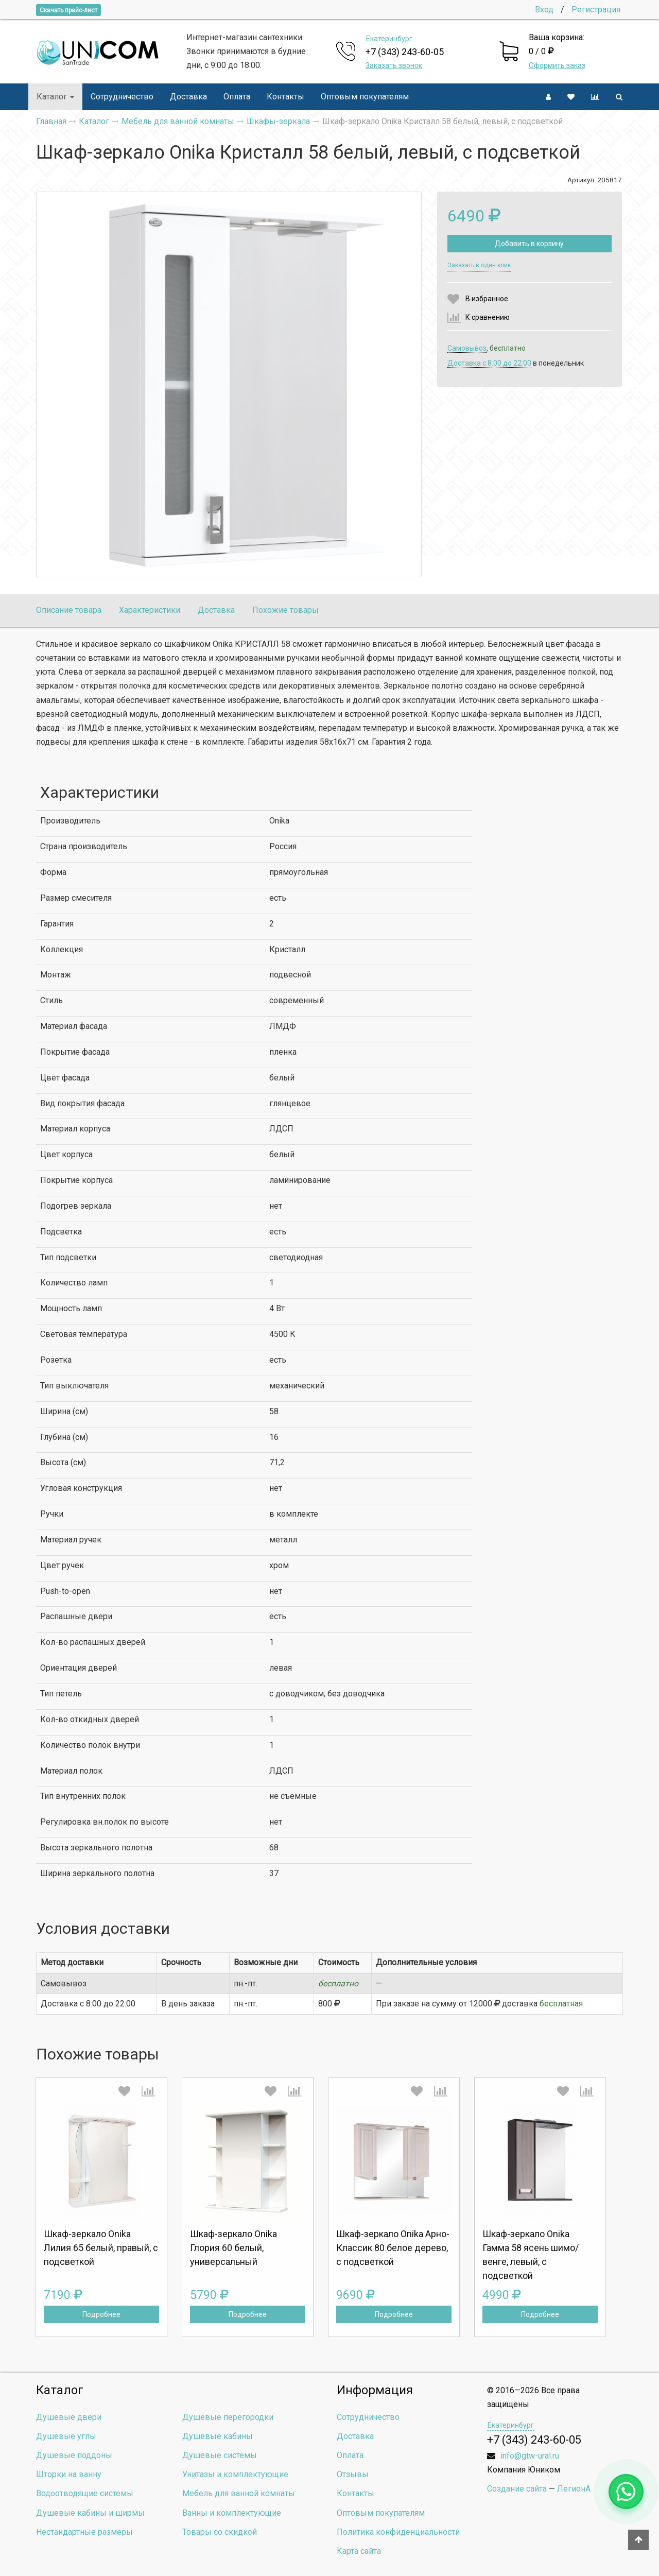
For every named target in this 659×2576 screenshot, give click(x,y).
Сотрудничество (122, 96)
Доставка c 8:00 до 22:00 (489, 363)
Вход (544, 9)
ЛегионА (574, 2489)
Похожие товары (285, 610)
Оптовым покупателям (365, 96)
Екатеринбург (389, 39)
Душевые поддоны (74, 2455)
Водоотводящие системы (84, 2493)
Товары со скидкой (219, 2532)
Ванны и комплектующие (231, 2513)
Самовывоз (467, 348)
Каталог (55, 96)
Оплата (236, 96)
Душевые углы (66, 2436)
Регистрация (595, 9)
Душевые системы (219, 2455)
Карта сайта (359, 2551)
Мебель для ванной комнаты (238, 2493)
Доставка (188, 96)
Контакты (285, 96)
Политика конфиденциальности (398, 2532)
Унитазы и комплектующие (235, 2474)
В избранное (486, 299)
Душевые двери (68, 2417)
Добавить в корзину (529, 243)
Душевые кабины (217, 2436)
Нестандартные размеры (84, 2532)
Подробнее (101, 2314)
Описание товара (68, 610)
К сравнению (487, 317)
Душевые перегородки (227, 2417)
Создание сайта (517, 2489)
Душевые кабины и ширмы (90, 2513)
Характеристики (149, 610)
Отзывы (353, 2474)
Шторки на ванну (68, 2474)
